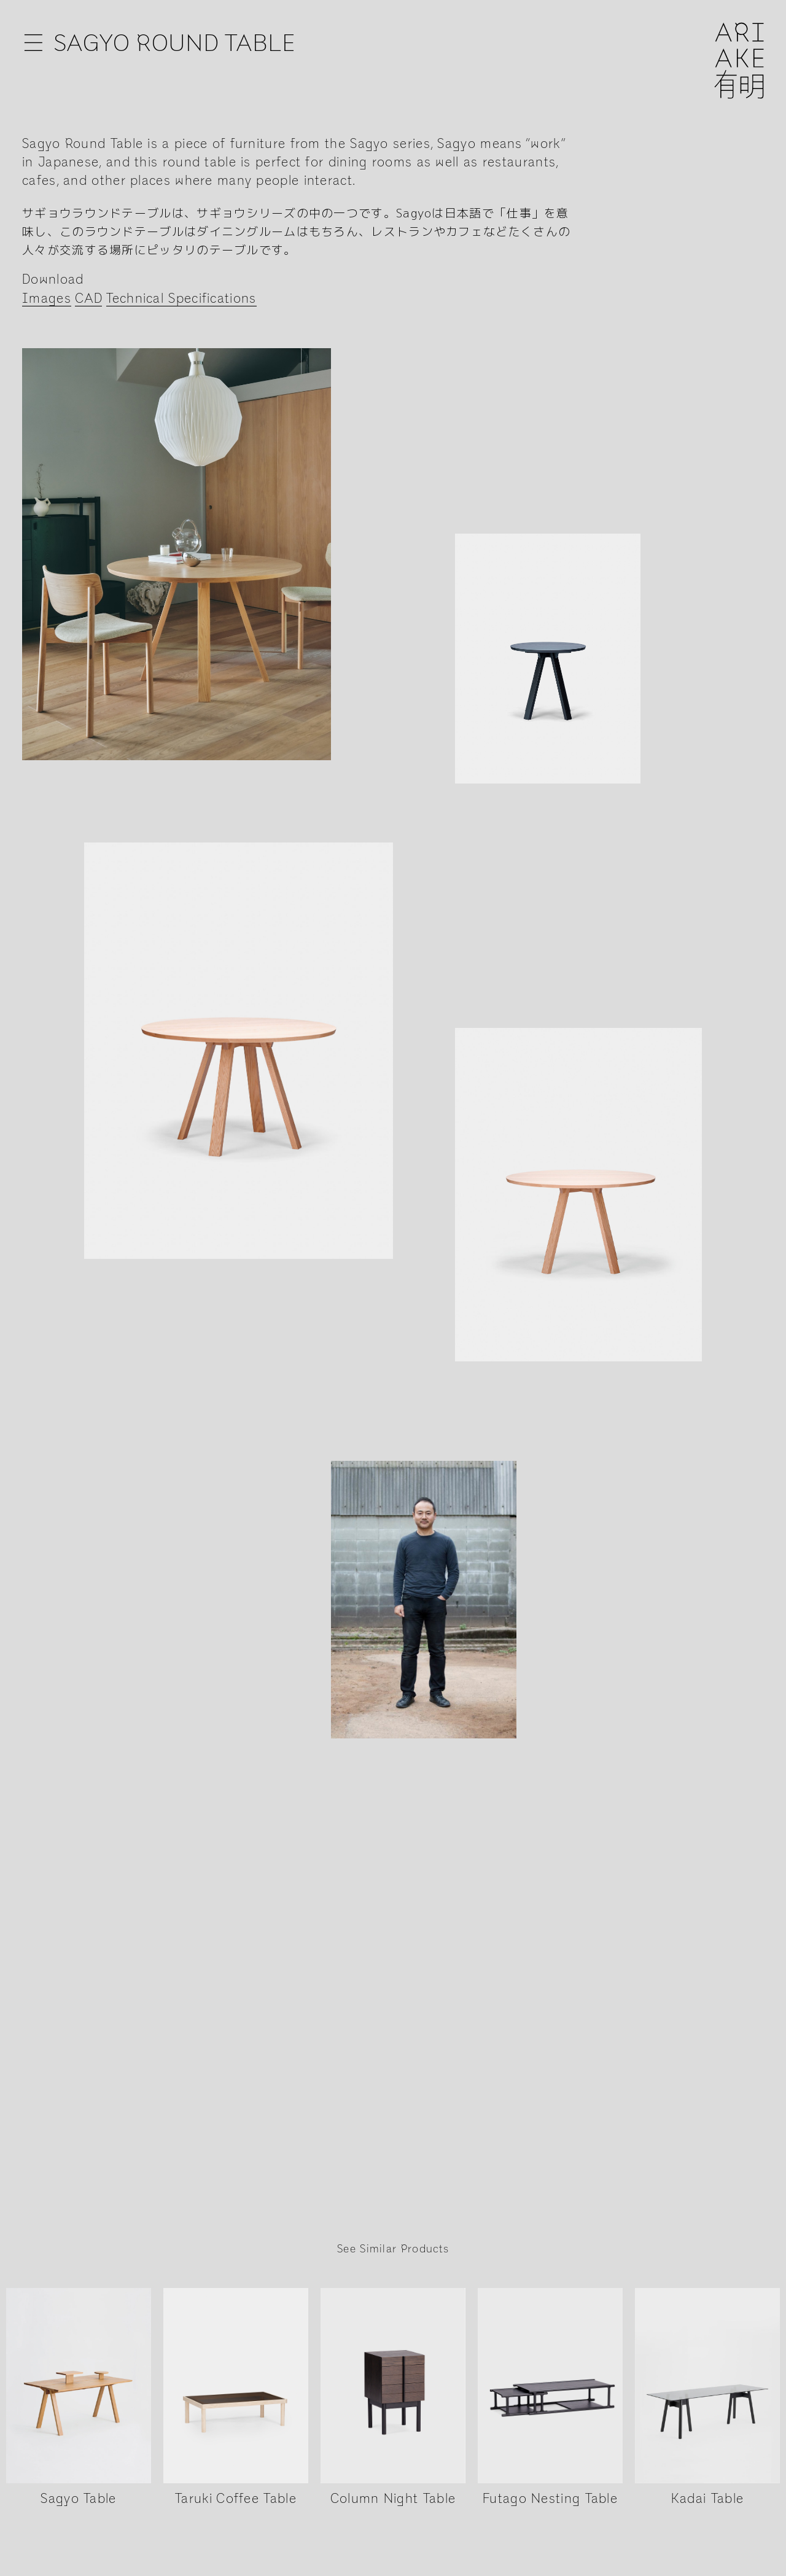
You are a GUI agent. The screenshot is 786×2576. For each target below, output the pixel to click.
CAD (88, 299)
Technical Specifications (181, 299)
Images (46, 299)
